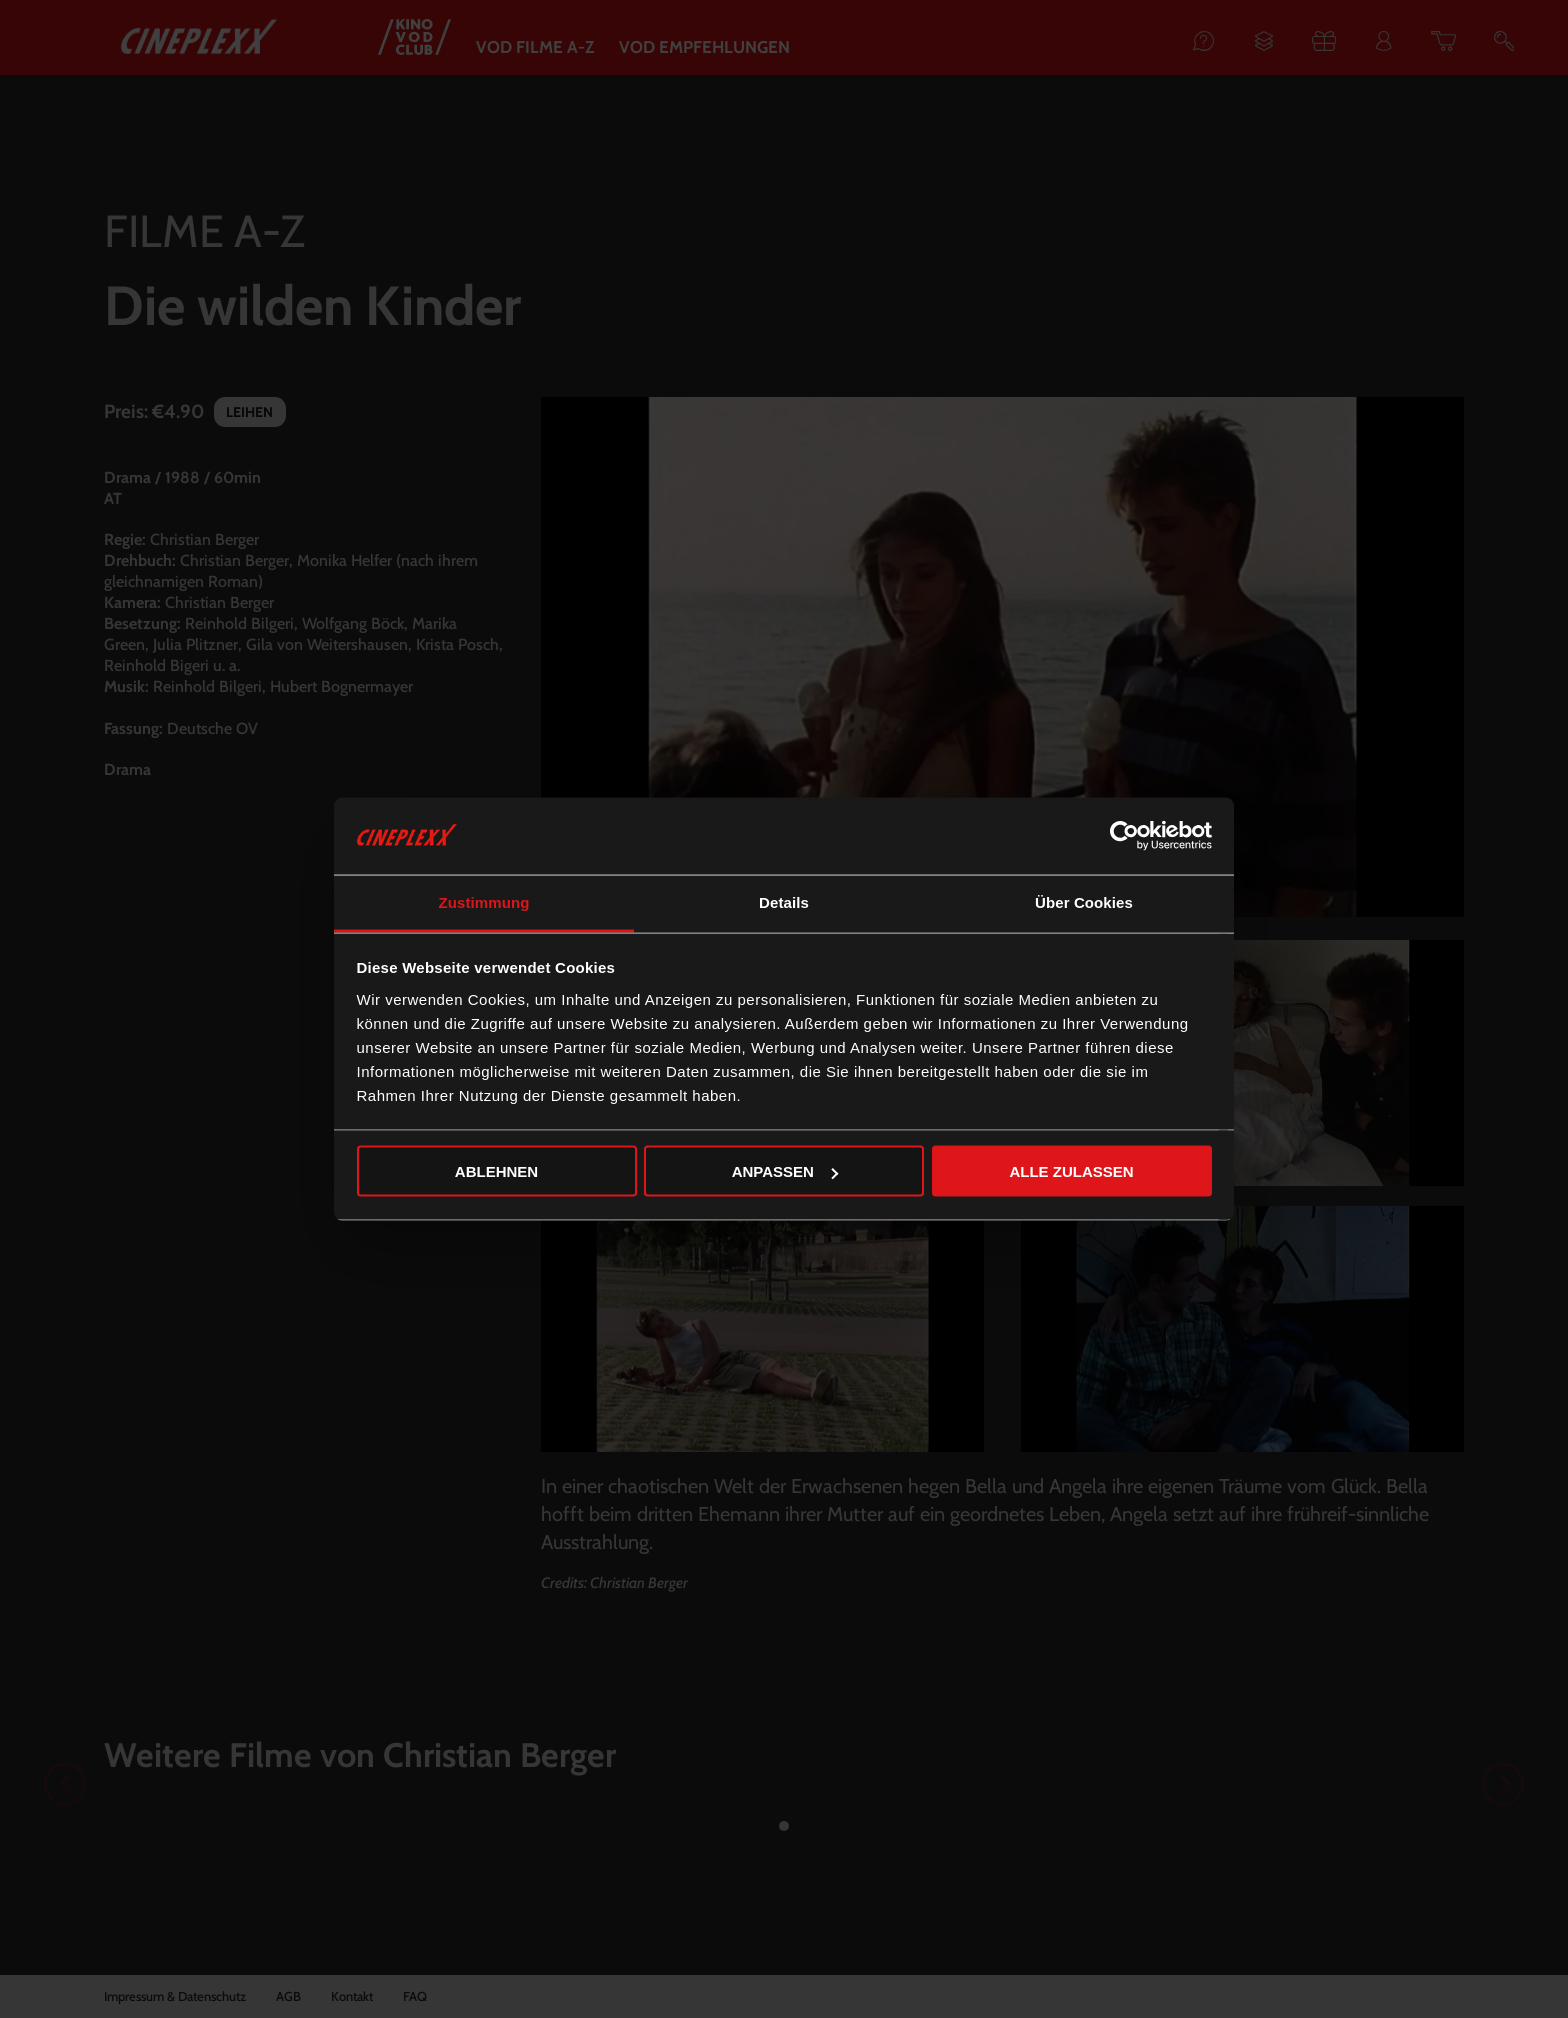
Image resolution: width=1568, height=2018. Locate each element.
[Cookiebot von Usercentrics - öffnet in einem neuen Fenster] (1124, 836)
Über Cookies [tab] (1084, 901)
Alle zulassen (1071, 1171)
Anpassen (785, 1171)
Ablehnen (496, 1171)
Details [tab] (784, 901)
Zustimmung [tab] (484, 901)
